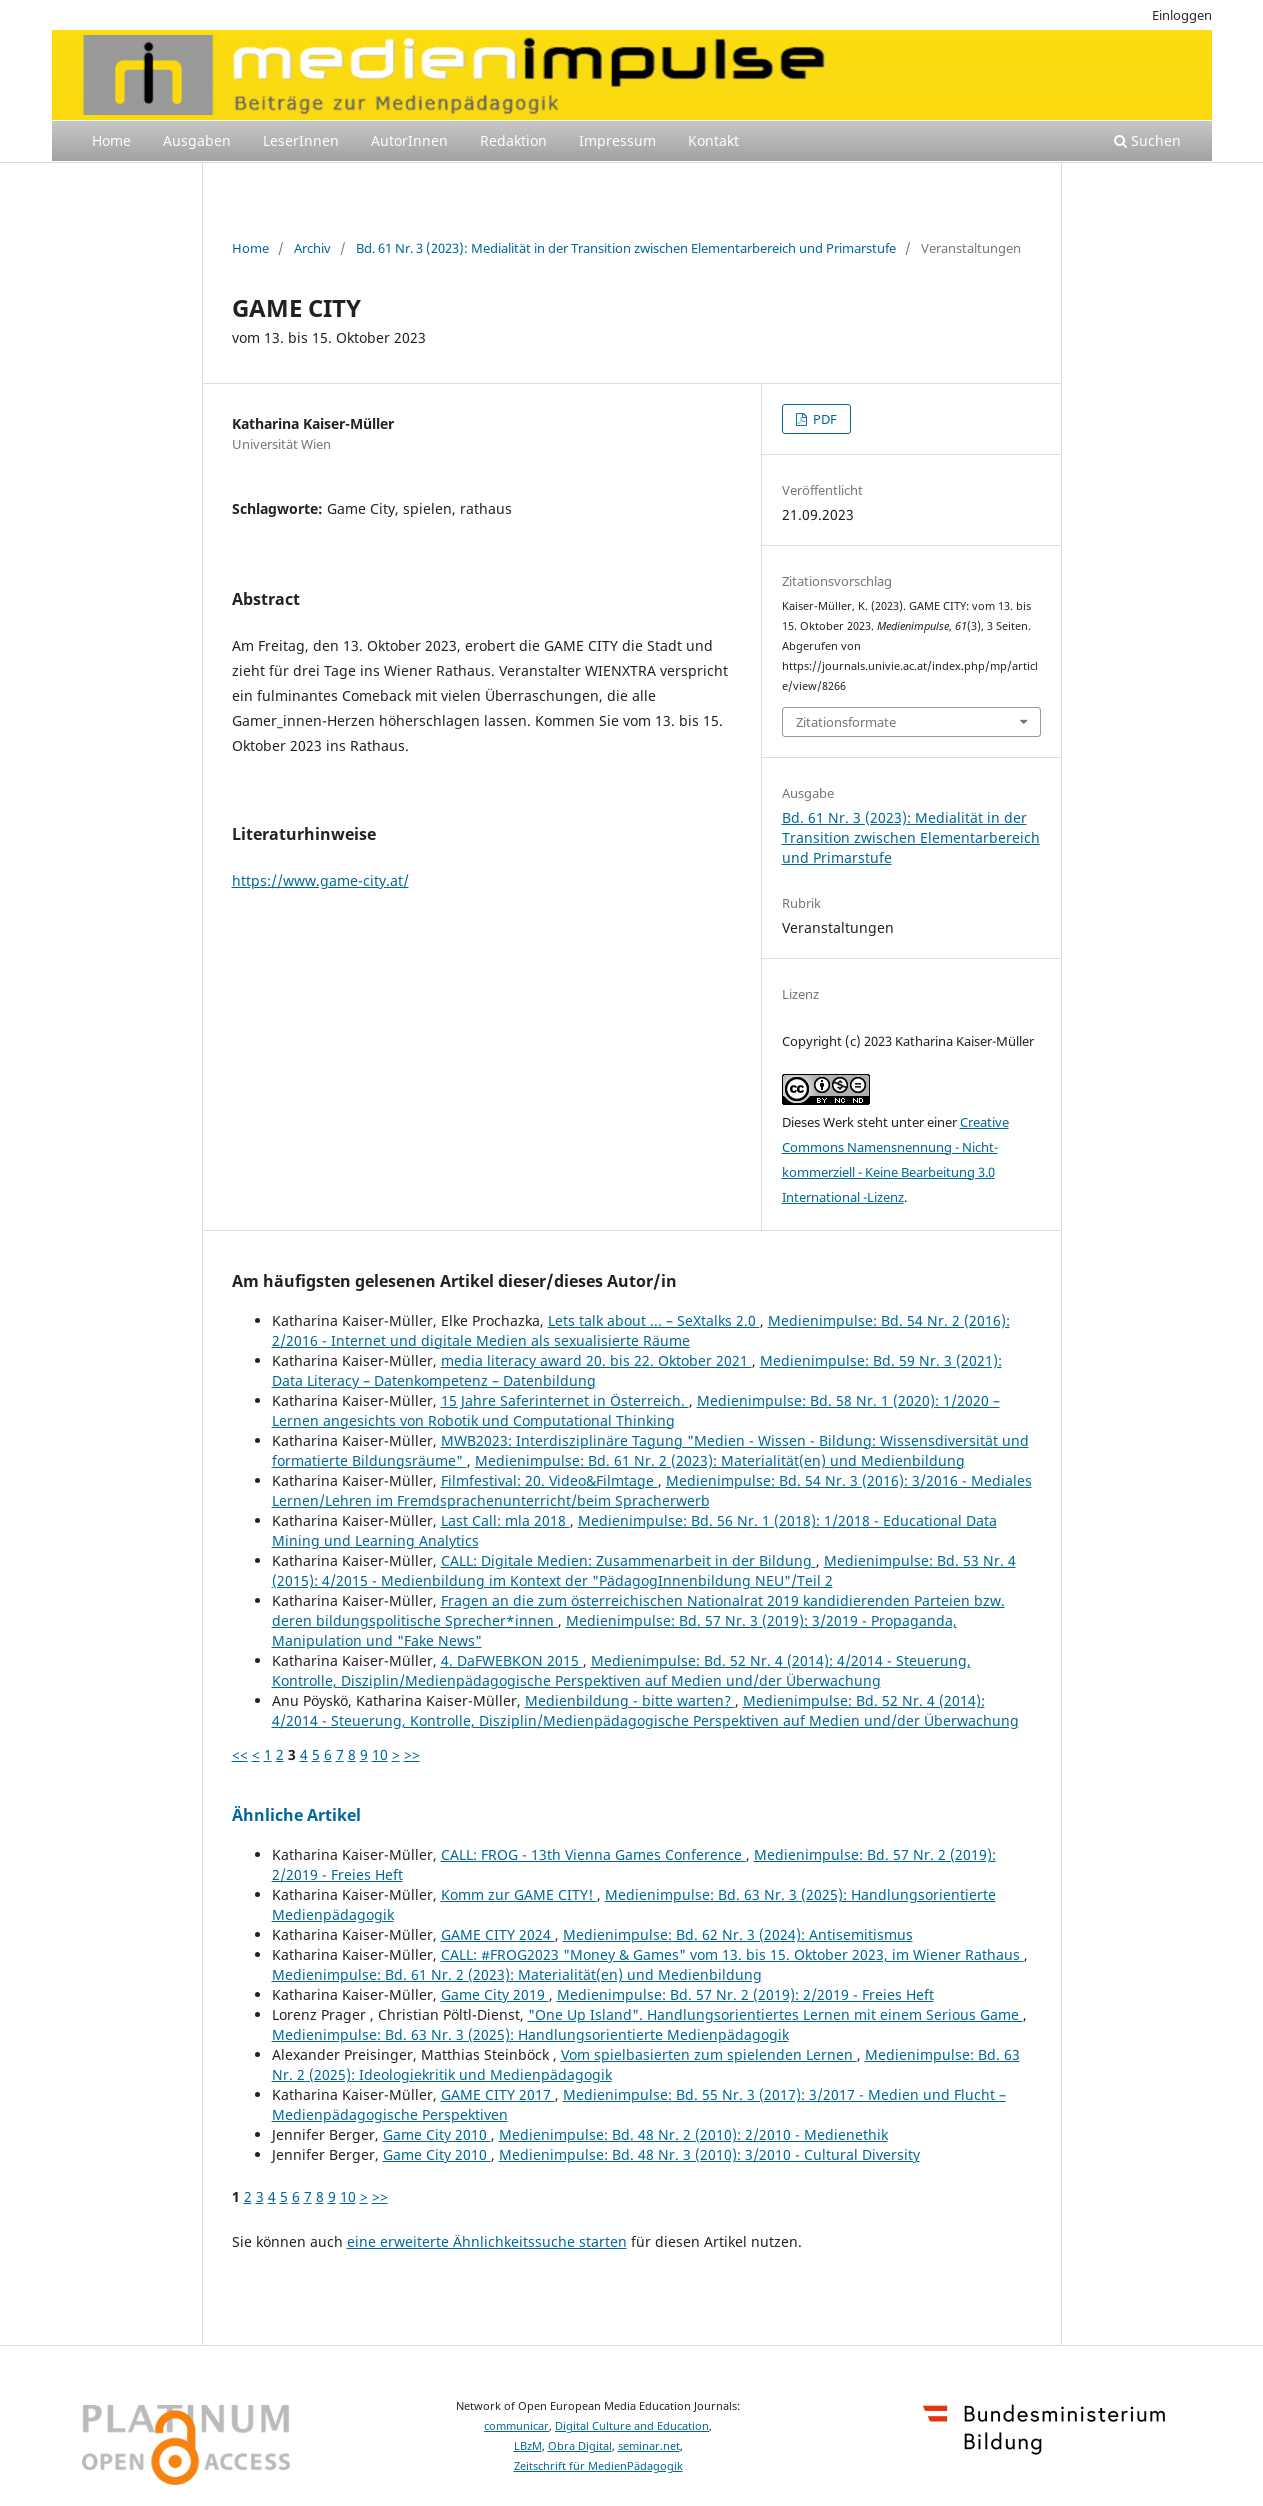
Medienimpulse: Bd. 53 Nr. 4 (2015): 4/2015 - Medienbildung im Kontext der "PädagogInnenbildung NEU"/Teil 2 (644, 1570)
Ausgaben (197, 140)
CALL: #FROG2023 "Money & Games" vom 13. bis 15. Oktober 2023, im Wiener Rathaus (732, 1954)
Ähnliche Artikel (296, 1815)
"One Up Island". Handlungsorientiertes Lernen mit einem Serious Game (775, 2014)
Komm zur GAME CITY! (519, 1894)
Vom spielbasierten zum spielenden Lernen (709, 2054)
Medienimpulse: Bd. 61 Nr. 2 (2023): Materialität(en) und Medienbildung (720, 1460)
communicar (516, 2426)
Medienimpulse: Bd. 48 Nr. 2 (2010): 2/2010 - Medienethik (693, 2134)
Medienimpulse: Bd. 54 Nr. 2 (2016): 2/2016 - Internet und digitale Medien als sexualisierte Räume (641, 1330)
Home (111, 140)
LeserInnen (301, 140)
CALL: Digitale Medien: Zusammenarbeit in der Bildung (628, 1560)
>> (412, 1754)
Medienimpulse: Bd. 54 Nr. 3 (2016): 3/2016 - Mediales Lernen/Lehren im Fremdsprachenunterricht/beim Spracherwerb (652, 1490)
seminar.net (649, 2446)
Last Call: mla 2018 (505, 1520)
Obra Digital (580, 2446)
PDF (823, 419)
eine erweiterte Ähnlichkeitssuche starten (487, 2241)
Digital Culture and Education (632, 2426)
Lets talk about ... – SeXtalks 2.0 (654, 1320)
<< (240, 1754)
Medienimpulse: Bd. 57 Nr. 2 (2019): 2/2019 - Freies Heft (745, 1994)
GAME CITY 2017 (498, 2094)
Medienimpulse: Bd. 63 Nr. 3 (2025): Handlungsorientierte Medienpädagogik (530, 2034)
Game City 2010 (437, 2134)
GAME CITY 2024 (498, 1934)
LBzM (528, 2446)
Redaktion (513, 140)
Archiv (312, 248)
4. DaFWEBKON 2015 (512, 1660)
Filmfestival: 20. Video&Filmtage (549, 1480)
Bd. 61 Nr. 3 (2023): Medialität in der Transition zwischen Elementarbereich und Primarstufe (626, 248)
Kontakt (713, 140)
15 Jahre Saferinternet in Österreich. (565, 1400)
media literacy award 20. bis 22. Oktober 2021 (596, 1360)
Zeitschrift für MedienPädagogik (598, 2466)
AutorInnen (409, 140)
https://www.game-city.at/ (320, 880)
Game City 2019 (495, 1994)
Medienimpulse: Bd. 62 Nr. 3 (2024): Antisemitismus (738, 1934)
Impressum (617, 140)
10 (380, 1754)
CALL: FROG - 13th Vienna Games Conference (593, 1854)
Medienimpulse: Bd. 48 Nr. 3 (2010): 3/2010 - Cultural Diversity (709, 2154)
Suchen (1147, 140)
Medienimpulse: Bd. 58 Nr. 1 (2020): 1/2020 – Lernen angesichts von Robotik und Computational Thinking (636, 1410)
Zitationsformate (846, 722)
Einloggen (1182, 15)
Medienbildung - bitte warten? (630, 1700)
